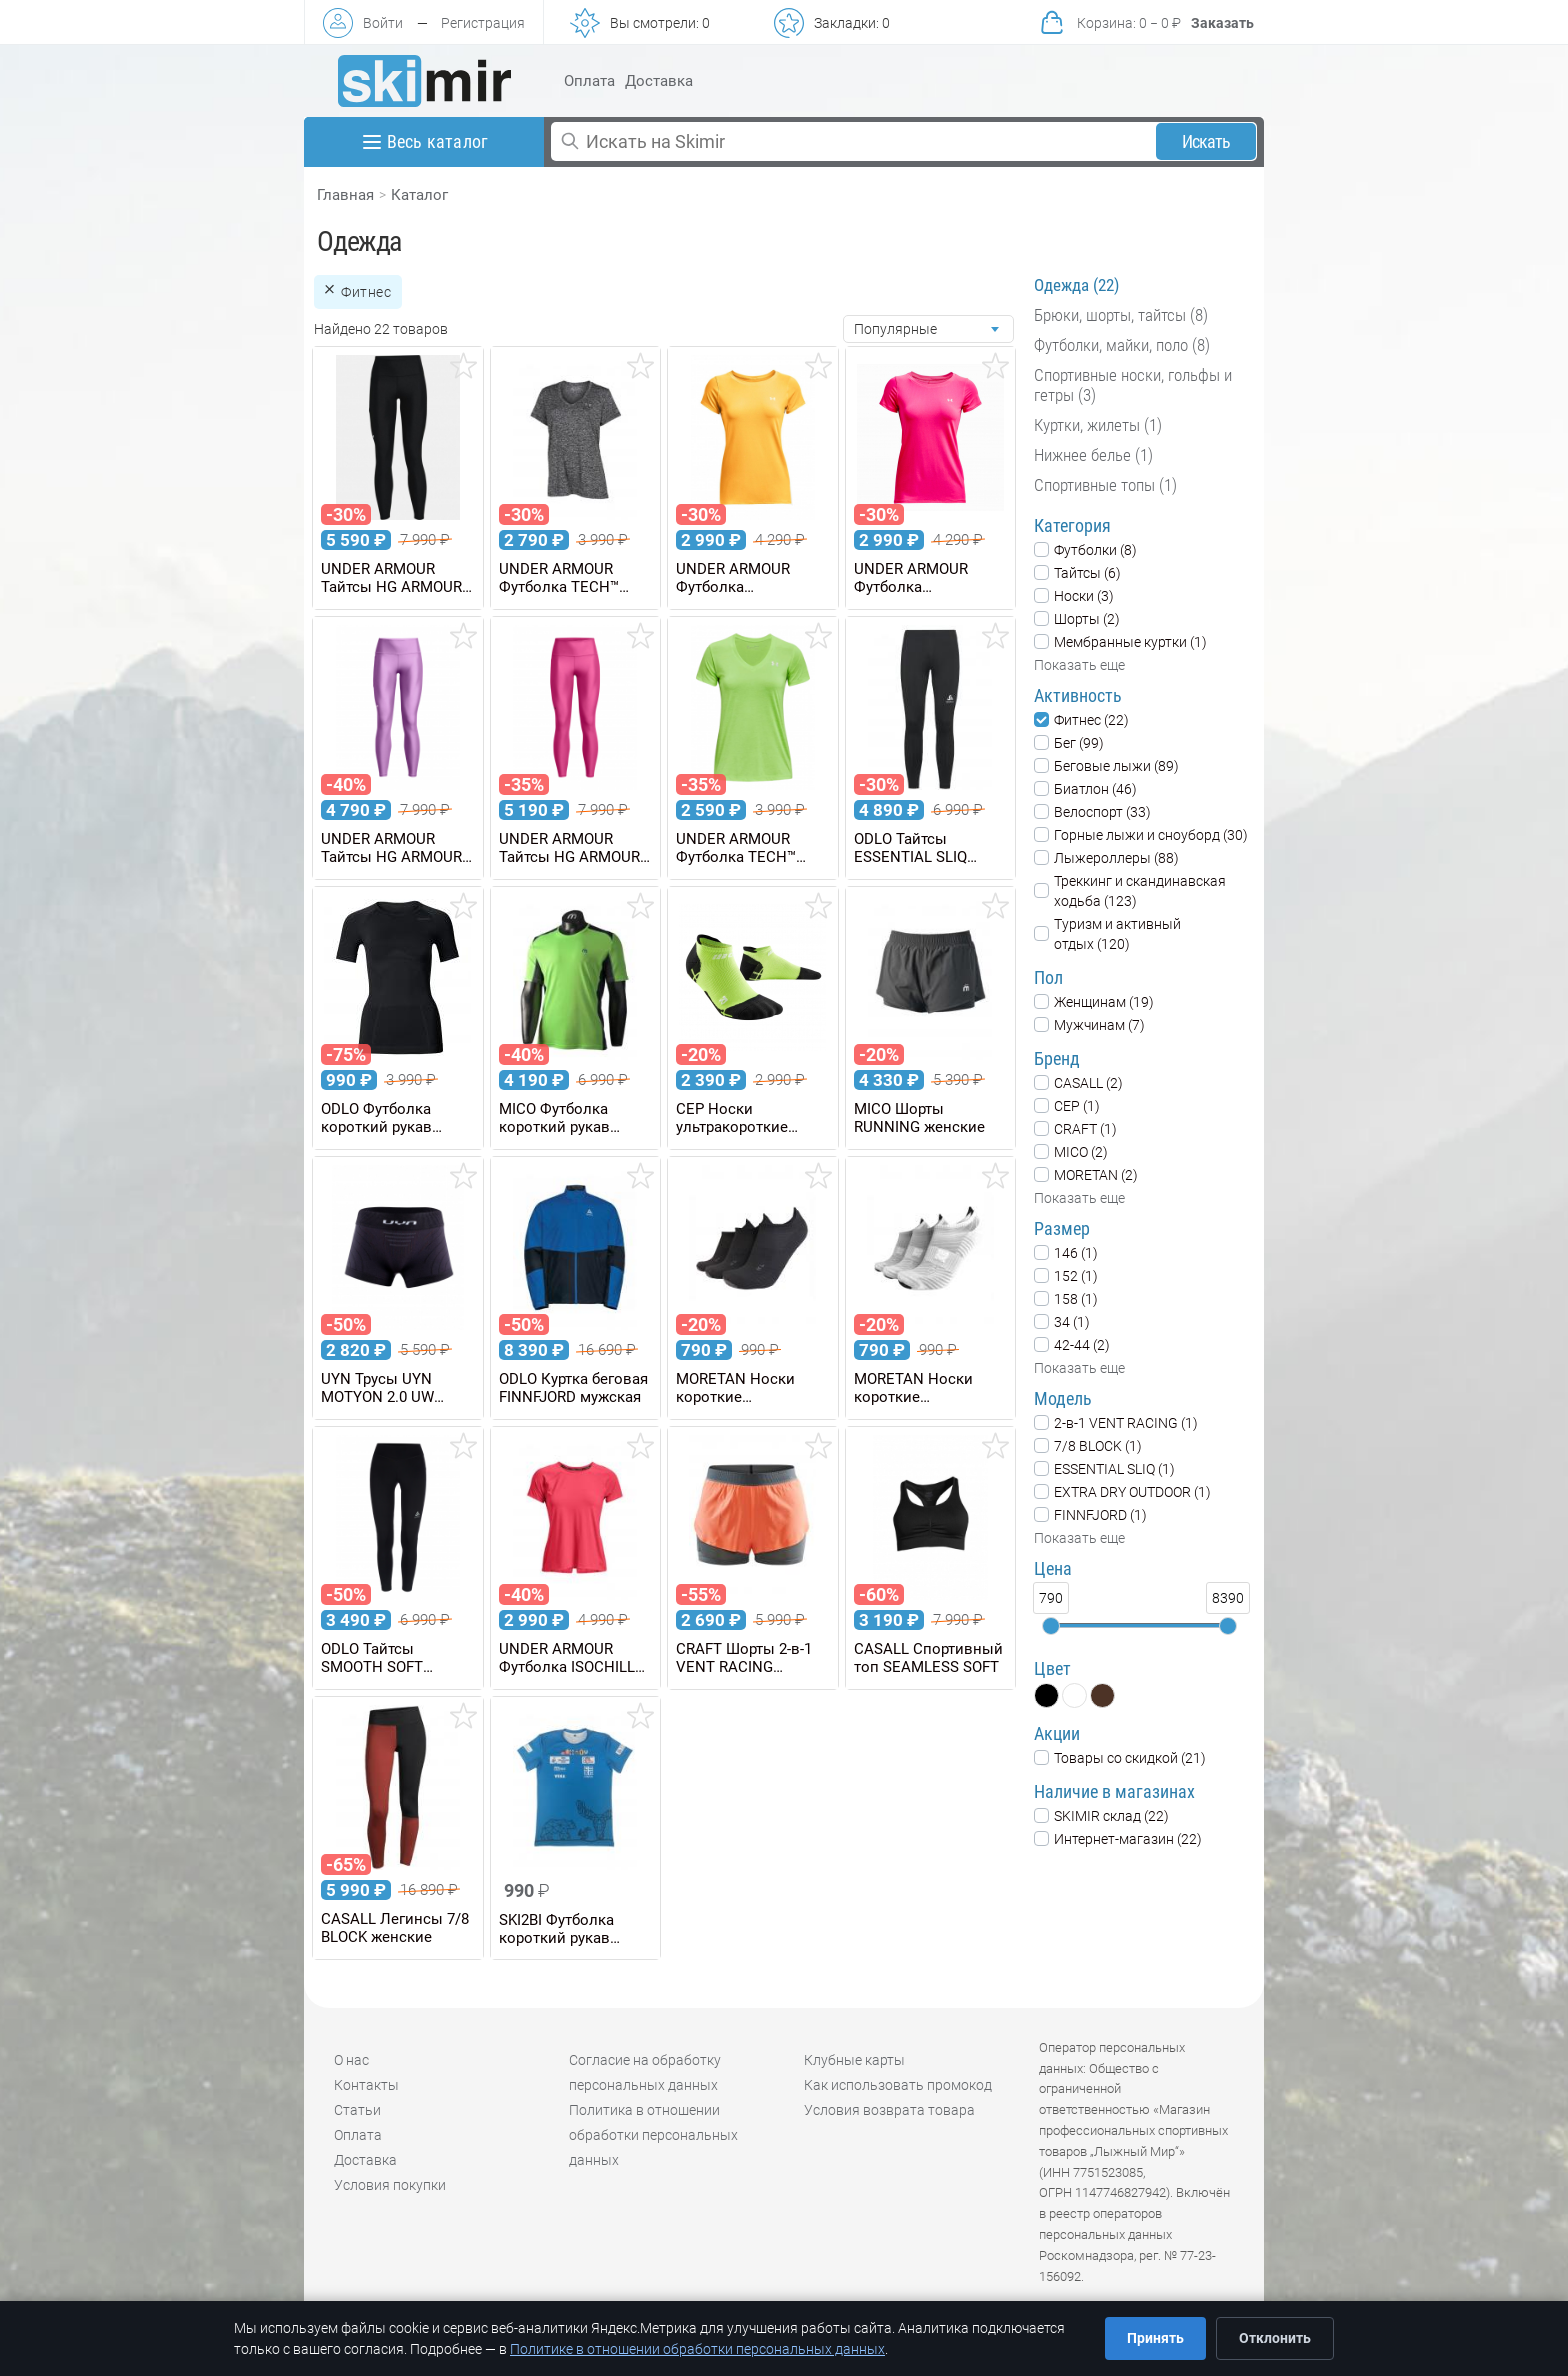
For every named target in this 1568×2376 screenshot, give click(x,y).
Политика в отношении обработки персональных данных (653, 2135)
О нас (351, 2060)
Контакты (366, 2085)
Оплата (589, 81)
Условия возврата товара (889, 2110)
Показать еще (1079, 665)
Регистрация (483, 23)
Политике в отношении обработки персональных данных (697, 2349)
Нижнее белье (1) (1093, 455)
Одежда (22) (1076, 285)
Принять (1155, 2338)
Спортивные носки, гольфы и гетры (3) (1133, 385)
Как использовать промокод (898, 2085)
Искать (1206, 141)
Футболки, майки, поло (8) (1122, 345)
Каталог (419, 195)
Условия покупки (390, 2185)
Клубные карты (854, 2060)
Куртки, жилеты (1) (1098, 425)
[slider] (1051, 1626)
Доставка (659, 81)
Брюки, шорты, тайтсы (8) (1121, 315)
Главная (345, 195)
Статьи (357, 2110)
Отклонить (1275, 2338)
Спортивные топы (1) (1105, 485)
